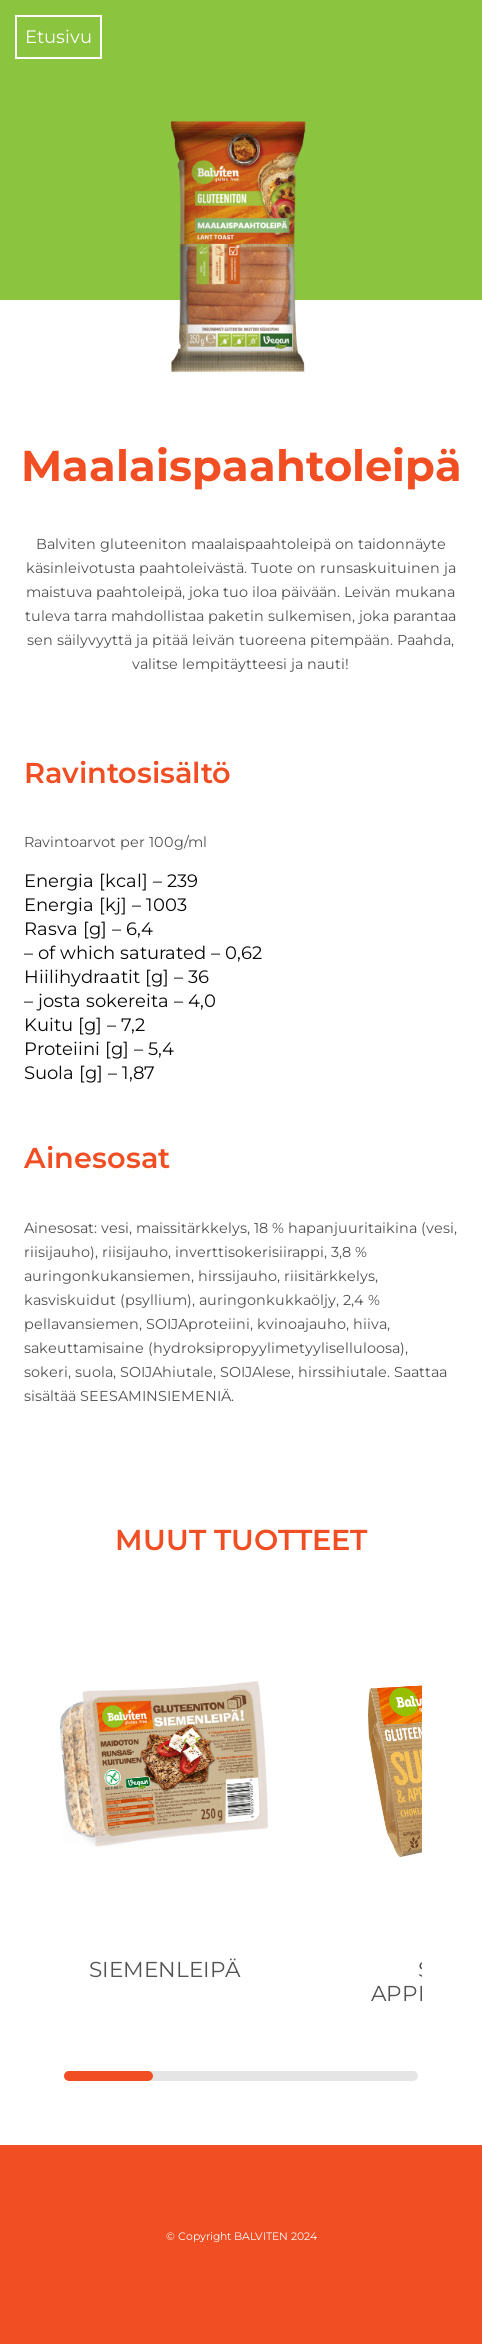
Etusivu (58, 37)
